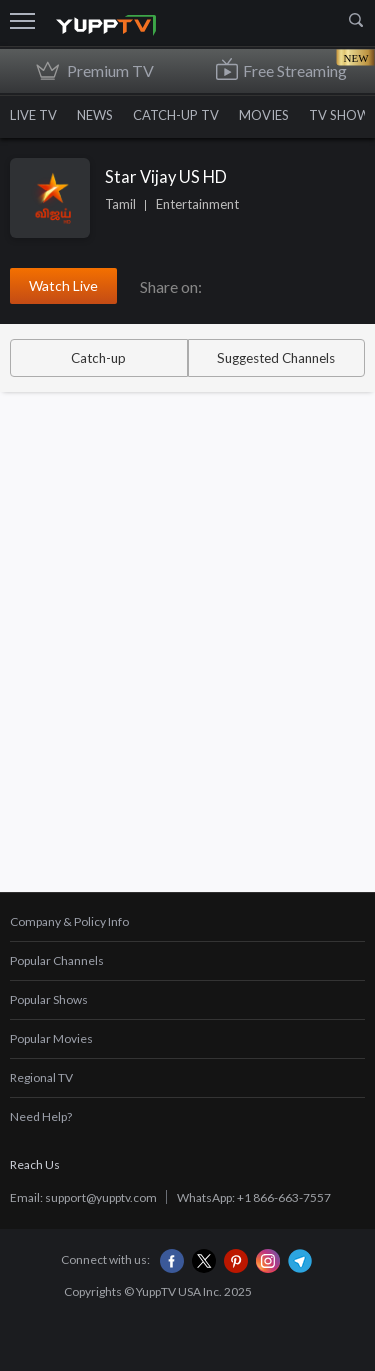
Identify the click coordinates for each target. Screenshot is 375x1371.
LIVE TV (33, 115)
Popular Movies (51, 1038)
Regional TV (41, 1077)
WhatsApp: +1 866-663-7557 (254, 1197)
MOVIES (264, 115)
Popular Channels (57, 960)
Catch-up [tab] (98, 358)
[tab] (187, 922)
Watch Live (63, 285)
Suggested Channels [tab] (276, 358)
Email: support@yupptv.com (83, 1197)
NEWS (95, 115)
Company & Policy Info (69, 921)
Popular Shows (49, 999)
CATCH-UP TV (176, 115)
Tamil (120, 204)
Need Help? (41, 1116)
